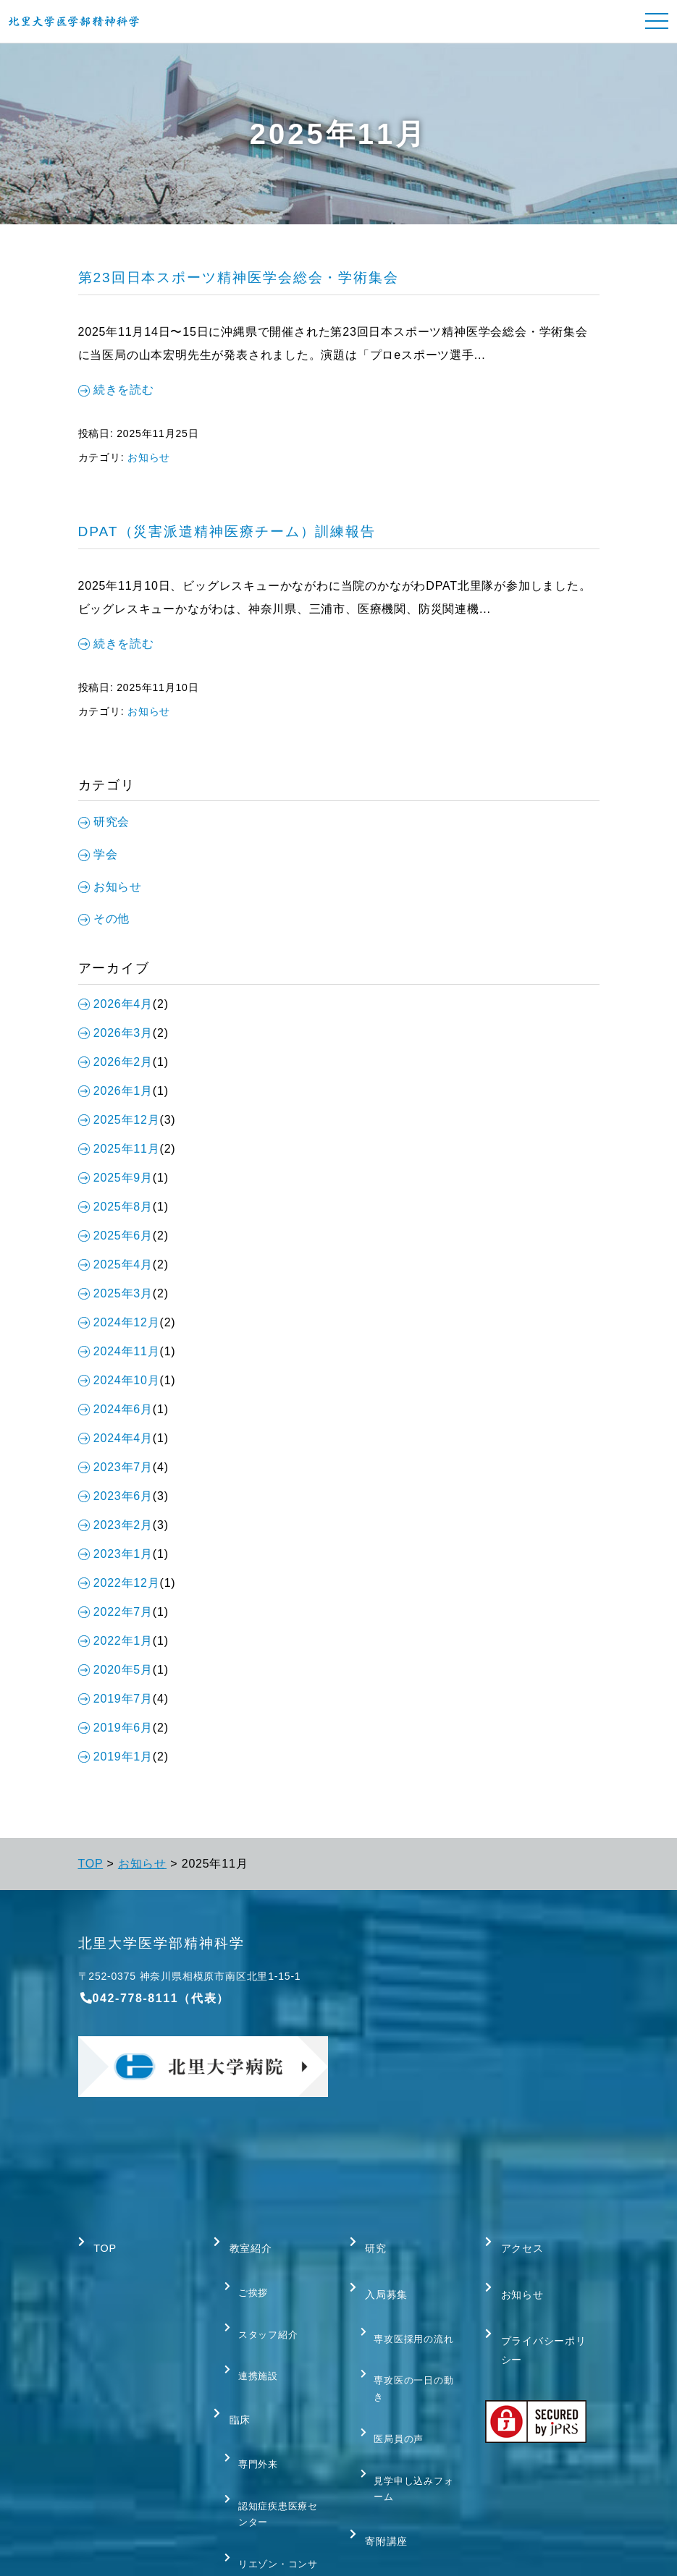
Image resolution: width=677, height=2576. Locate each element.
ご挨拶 (248, 2273)
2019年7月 (115, 1698)
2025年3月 (115, 1293)
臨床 (235, 2363)
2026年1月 (115, 1091)
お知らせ (148, 457)
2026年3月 (115, 1033)
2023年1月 (115, 1554)
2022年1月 (115, 1641)
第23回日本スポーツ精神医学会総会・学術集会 (239, 277)
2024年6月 (115, 1409)
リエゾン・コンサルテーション (274, 2481)
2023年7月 (115, 1467)
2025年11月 (119, 1149)
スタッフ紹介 (264, 2303)
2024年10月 (119, 1380)
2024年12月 (119, 1322)
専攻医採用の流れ (411, 2305)
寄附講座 (383, 2462)
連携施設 (253, 2333)
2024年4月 (115, 1438)
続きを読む (116, 390)
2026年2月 (115, 1062)
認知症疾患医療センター (274, 2434)
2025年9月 (115, 1178)
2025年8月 (115, 1206)
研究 (371, 2242)
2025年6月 (115, 1235)
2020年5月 (115, 1670)
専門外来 (253, 2395)
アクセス (518, 2242)
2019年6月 (115, 1727)
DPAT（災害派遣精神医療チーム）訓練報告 (227, 531)
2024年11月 (119, 1351)
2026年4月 (115, 1004)
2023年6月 (115, 1496)
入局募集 (383, 2274)
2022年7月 (115, 1612)
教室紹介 (246, 2242)
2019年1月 (115, 1756)
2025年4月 (115, 1264)
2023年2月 (115, 1525)
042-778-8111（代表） (154, 1998)
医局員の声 (395, 2383)
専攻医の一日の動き (411, 2344)
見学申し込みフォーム (411, 2422)
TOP (91, 1863)
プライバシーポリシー (536, 2317)
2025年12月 (119, 1120)
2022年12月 (119, 1583)
